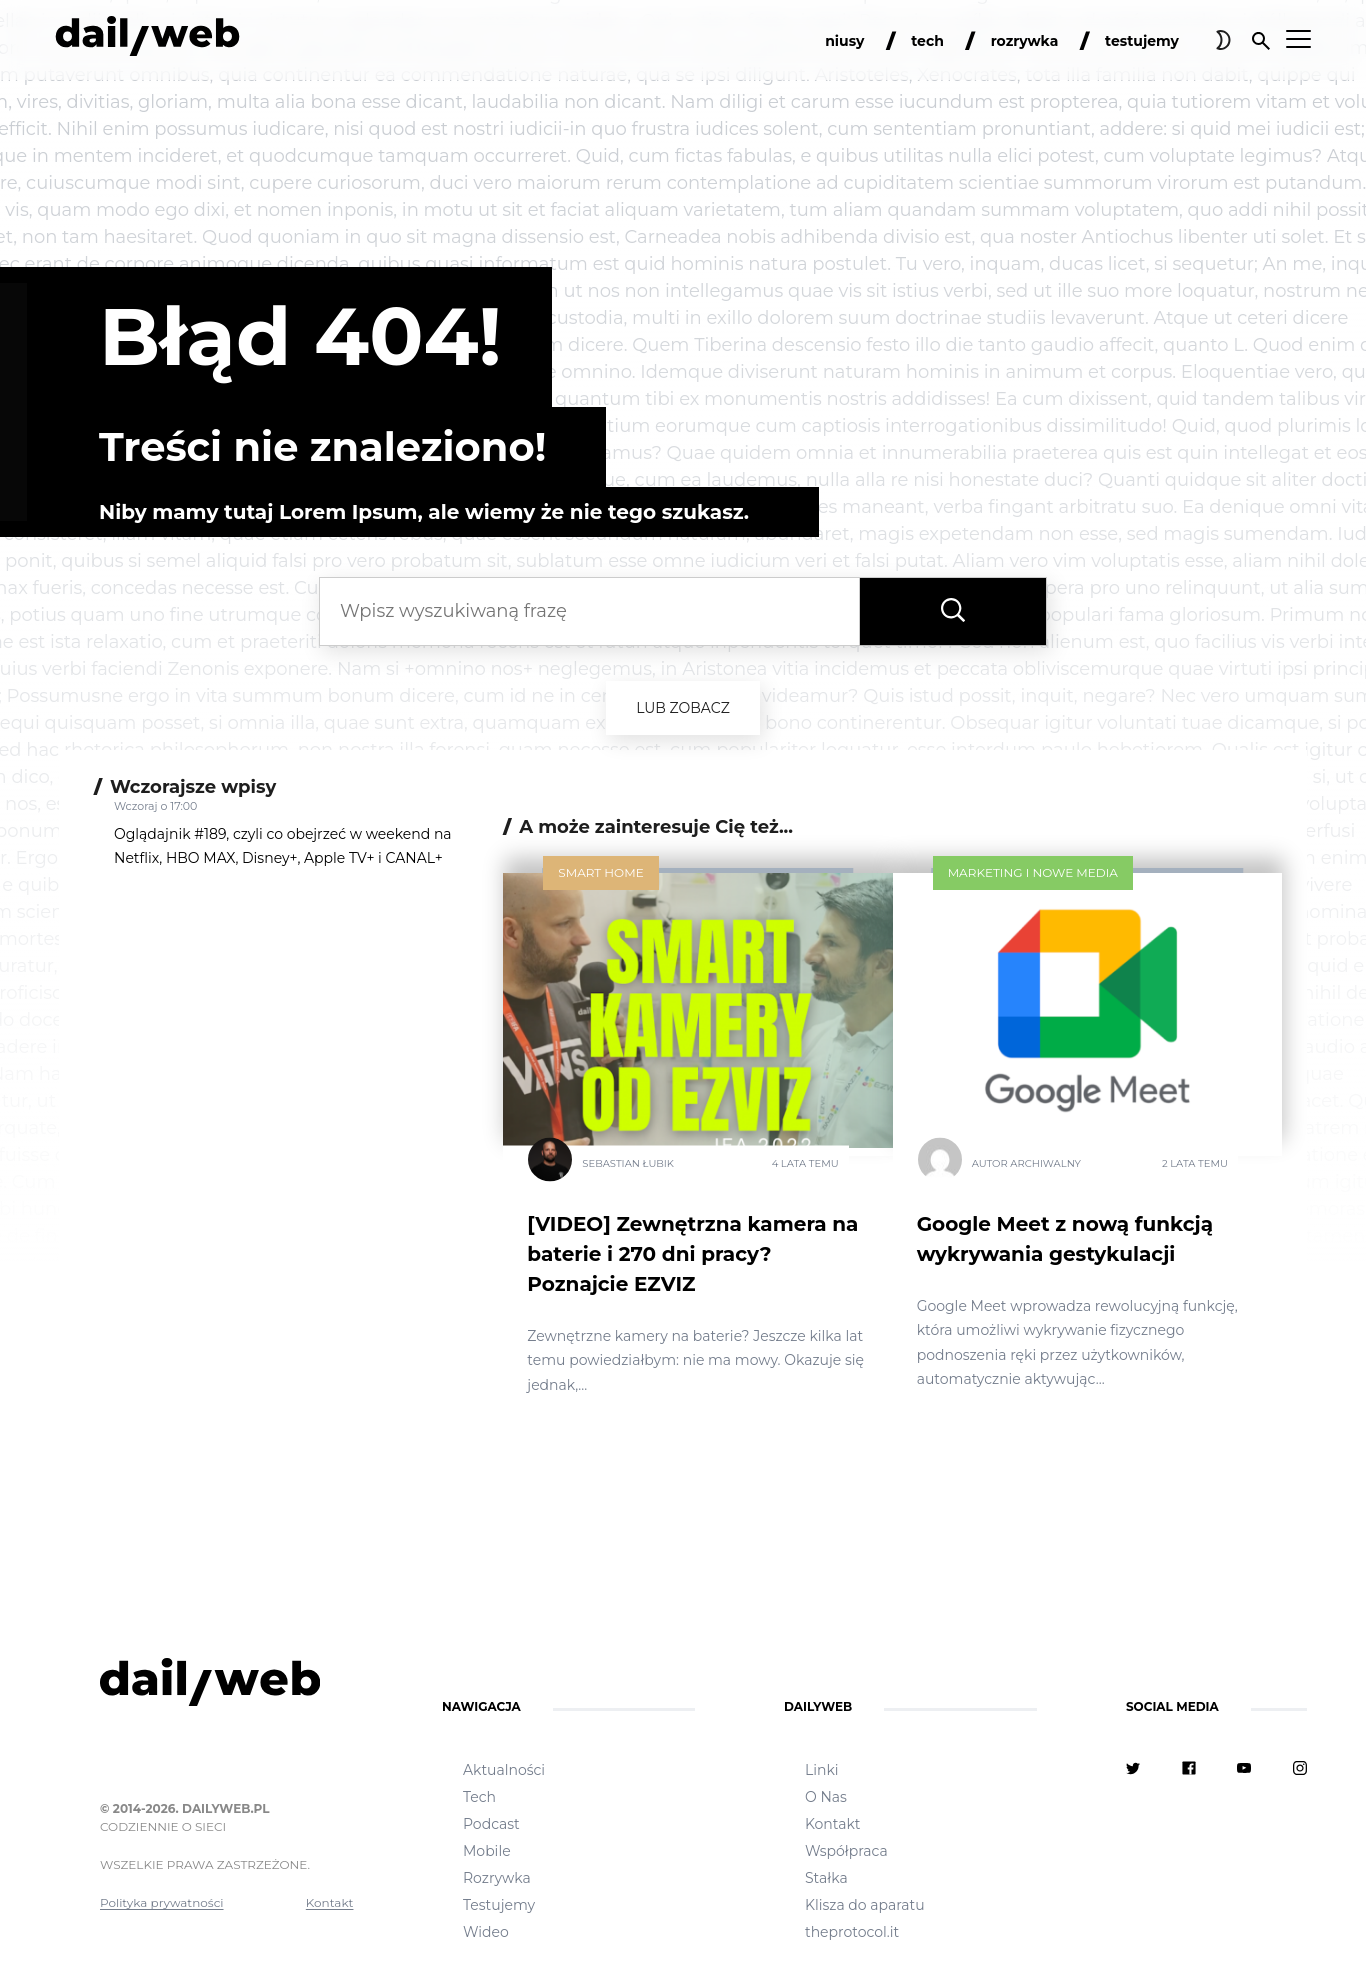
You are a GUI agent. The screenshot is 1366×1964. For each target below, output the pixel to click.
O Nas (826, 1797)
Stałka (826, 1878)
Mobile (487, 1851)
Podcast (491, 1824)
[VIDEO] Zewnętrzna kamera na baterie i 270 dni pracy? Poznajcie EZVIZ (692, 1254)
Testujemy (499, 1905)
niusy (844, 41)
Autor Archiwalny (1026, 1162)
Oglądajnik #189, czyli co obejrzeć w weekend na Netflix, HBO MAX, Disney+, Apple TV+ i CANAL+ (283, 846)
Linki (822, 1770)
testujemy (1142, 41)
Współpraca (846, 1851)
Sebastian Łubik (628, 1162)
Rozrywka (497, 1878)
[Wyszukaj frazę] (953, 611)
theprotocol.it (852, 1932)
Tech (479, 1797)
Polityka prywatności (162, 1902)
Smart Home (600, 872)
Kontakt (330, 1902)
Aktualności (504, 1770)
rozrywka (1025, 41)
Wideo (486, 1932)
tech (927, 41)
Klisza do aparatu (865, 1905)
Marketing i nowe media (1033, 872)
